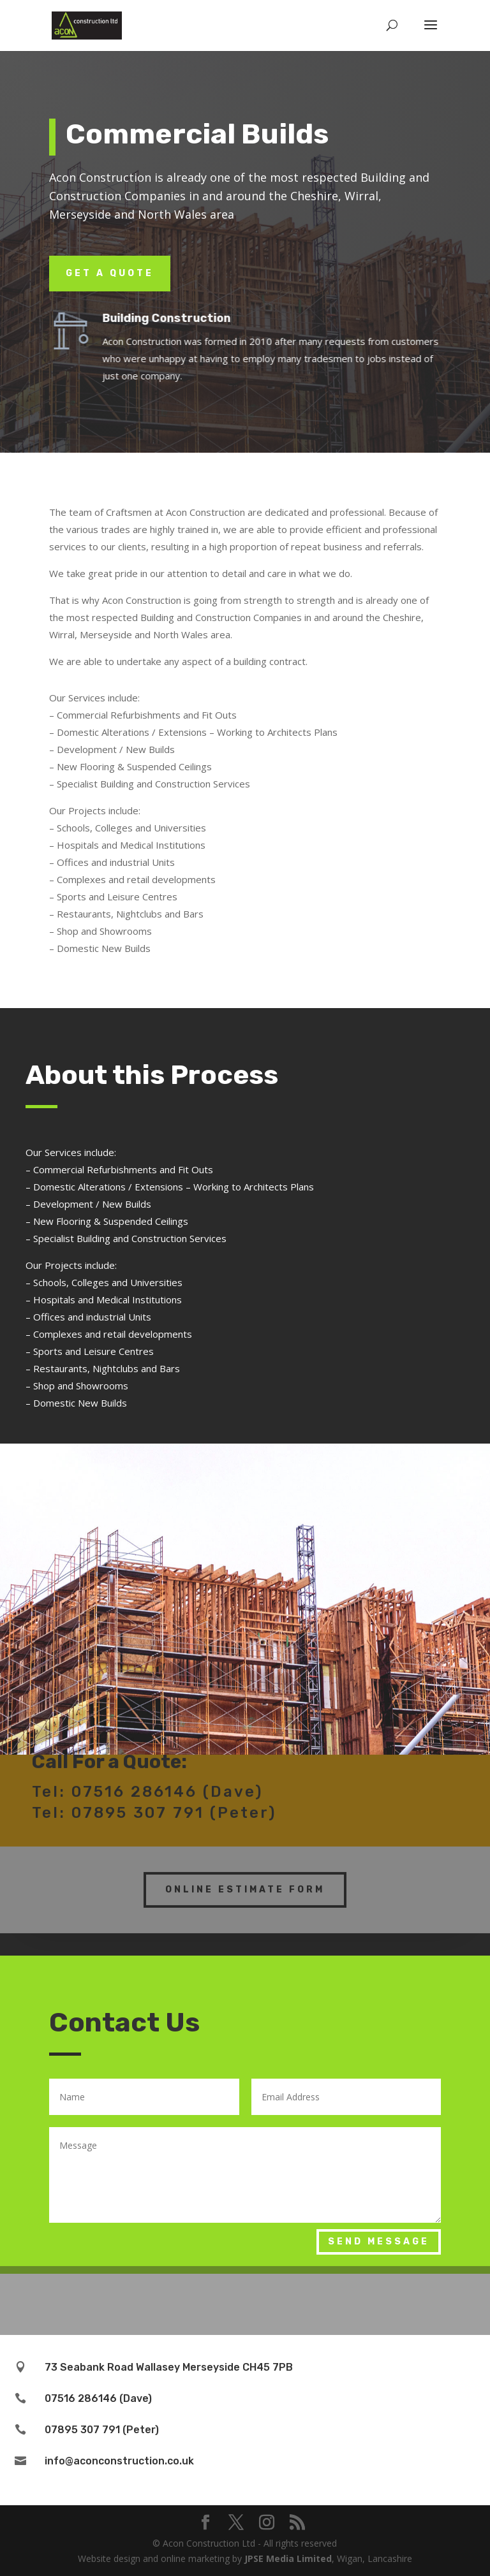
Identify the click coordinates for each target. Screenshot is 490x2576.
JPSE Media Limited (288, 2558)
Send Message (378, 2241)
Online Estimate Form (245, 1877)
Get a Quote (110, 273)
